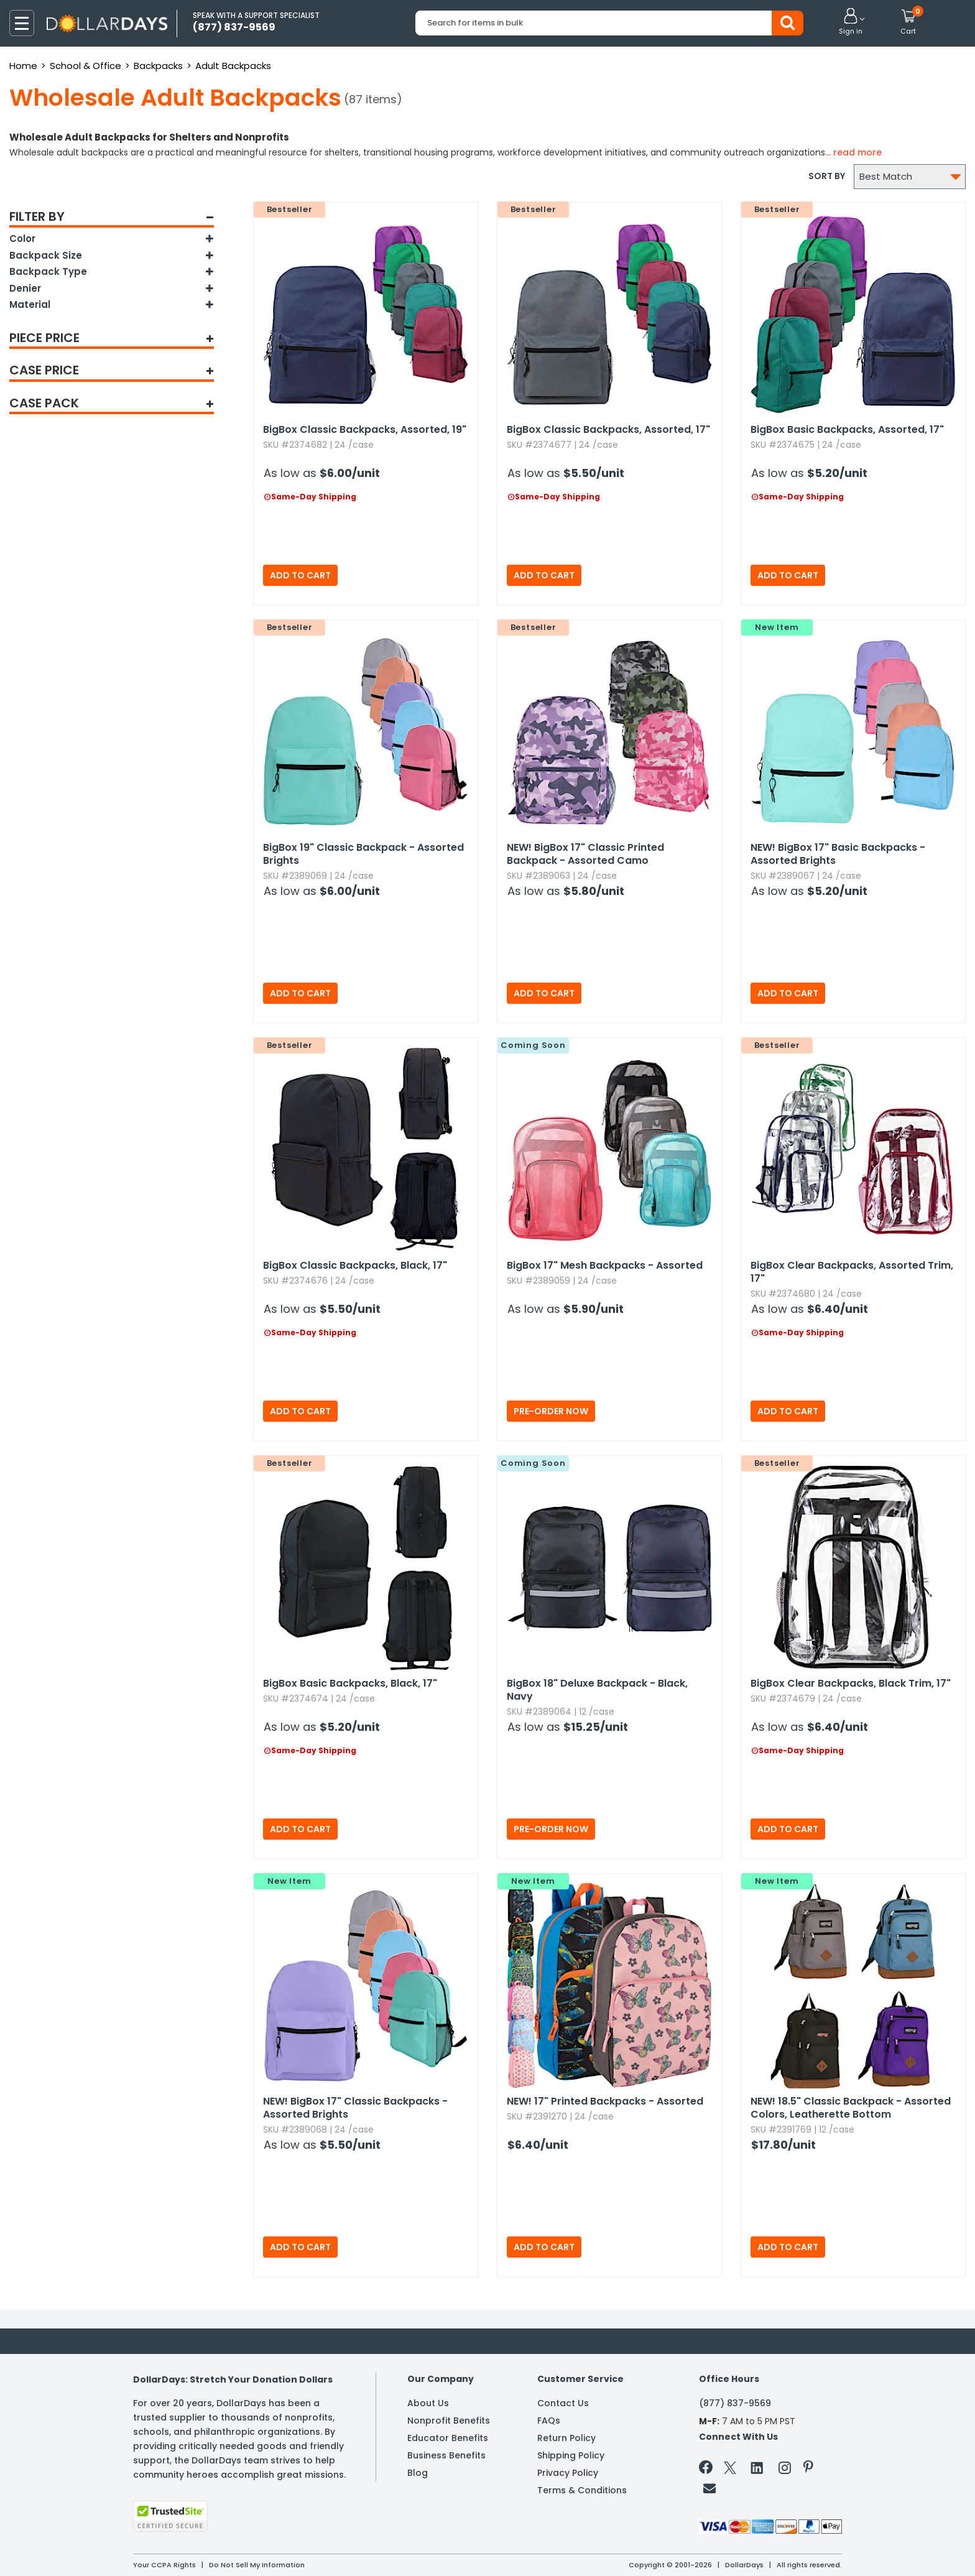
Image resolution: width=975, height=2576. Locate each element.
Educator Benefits (447, 2438)
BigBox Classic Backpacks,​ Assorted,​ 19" (364, 429)
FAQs (548, 2420)
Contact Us (563, 2403)
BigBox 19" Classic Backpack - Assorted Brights (363, 854)
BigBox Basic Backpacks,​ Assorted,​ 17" (847, 429)
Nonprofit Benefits (448, 2420)
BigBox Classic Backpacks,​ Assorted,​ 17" (608, 429)
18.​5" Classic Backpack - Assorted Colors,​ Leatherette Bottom (851, 2108)
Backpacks (158, 65)
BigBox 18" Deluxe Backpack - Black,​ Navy (597, 1690)
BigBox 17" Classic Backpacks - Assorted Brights (355, 2108)
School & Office (85, 65)
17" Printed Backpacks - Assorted (605, 2101)
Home (23, 65)
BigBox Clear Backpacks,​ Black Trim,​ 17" (851, 1683)
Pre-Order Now (551, 1411)
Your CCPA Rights (164, 2565)
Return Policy (566, 2438)
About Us (428, 2403)
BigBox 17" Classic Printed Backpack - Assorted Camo (585, 854)
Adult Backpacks (233, 65)
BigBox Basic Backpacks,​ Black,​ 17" (350, 1683)
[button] (850, 22)
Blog (417, 2473)
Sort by (826, 176)
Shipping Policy (570, 2455)
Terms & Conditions (582, 2490)
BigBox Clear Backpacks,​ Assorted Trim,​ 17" (852, 1272)
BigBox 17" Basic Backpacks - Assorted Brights (838, 854)
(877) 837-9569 (735, 2403)
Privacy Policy (567, 2473)
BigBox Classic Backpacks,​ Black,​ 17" (355, 1265)
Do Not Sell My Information (257, 2565)
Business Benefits (446, 2455)
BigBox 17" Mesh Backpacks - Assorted (605, 1265)
